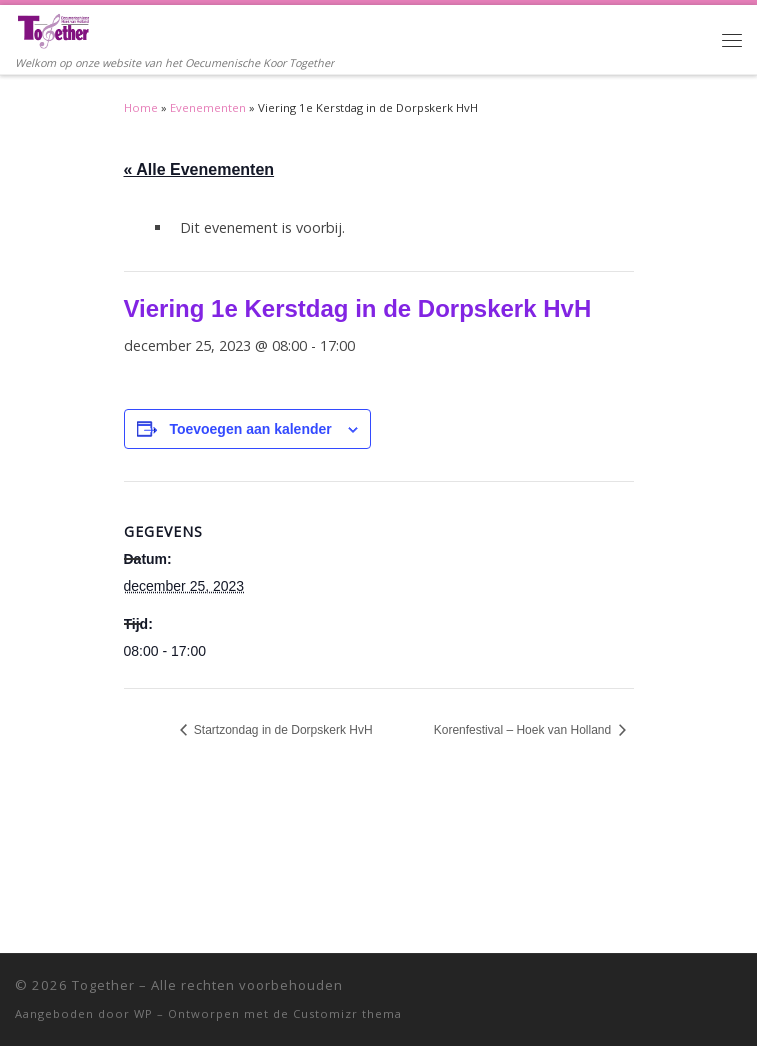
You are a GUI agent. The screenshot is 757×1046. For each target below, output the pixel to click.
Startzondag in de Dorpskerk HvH (282, 730)
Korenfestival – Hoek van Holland (524, 730)
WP (143, 1013)
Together (103, 985)
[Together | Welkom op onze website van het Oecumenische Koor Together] (53, 29)
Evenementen (208, 107)
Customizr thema (347, 1013)
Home (141, 107)
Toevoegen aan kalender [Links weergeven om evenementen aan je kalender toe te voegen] (250, 429)
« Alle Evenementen (199, 169)
